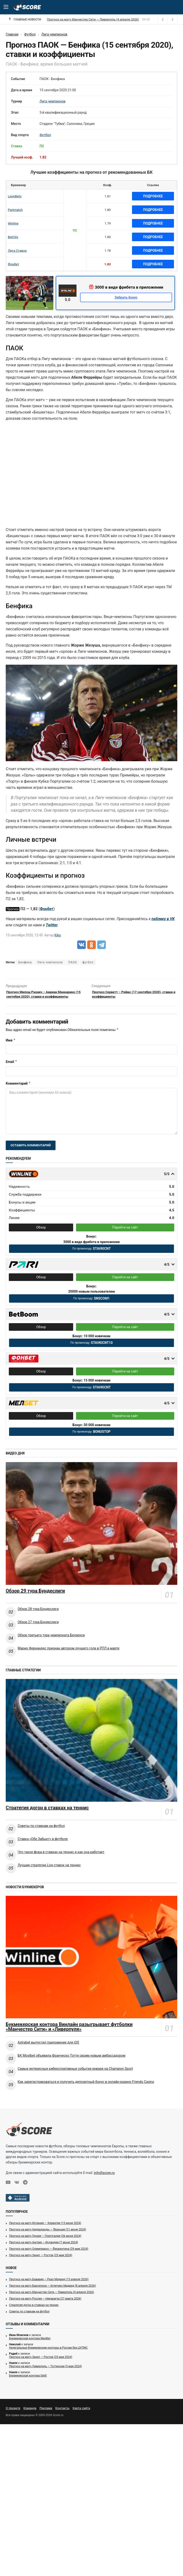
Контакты (62, 2416)
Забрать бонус (126, 297)
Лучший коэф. (22, 157)
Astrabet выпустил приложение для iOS (48, 2050)
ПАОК (72, 962)
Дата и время (21, 90)
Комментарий (18, 1091)
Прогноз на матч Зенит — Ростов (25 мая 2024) (40, 2263)
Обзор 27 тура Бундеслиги (38, 1630)
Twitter (51, 925)
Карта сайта (81, 2416)
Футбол (45, 135)
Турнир (16, 101)
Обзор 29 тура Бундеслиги (35, 1599)
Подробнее (153, 196)
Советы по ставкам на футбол (41, 1834)
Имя (10, 1048)
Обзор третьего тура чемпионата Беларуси (51, 1643)
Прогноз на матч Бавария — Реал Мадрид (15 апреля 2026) (48, 2287)
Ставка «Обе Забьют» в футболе (43, 1847)
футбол (87, 962)
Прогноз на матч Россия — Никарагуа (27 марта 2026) (45, 2306)
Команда (29, 2416)
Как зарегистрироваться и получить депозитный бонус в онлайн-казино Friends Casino (86, 2090)
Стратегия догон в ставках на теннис (47, 1815)
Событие (18, 79)
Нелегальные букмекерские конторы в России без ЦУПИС (48, 2355)
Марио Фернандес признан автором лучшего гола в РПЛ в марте (68, 1656)
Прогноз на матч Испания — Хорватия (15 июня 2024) (45, 2231)
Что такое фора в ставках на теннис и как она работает (61, 1860)
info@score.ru (104, 2181)
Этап (15, 112)
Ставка (16, 146)
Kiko (58, 935)
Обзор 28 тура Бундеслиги (38, 1617)
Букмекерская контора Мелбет (30, 2346)
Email (11, 1069)
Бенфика (25, 962)
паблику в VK (163, 919)
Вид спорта (20, 135)
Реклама (46, 2416)
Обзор (41, 1235)
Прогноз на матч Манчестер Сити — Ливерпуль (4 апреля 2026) (51, 2300)
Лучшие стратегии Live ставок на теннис (49, 1873)
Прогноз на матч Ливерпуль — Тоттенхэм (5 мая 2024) (45, 2374)
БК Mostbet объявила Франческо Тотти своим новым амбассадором (71, 2064)
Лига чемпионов (53, 101)
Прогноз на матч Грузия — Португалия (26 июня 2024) (45, 2244)
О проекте (13, 2416)
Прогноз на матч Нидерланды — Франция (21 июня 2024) (47, 2237)
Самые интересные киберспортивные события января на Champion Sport (75, 2077)
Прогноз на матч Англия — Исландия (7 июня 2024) (43, 2250)
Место (16, 124)
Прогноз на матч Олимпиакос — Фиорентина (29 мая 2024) (48, 2257)
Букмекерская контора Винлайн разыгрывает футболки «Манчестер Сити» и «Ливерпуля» (69, 2035)
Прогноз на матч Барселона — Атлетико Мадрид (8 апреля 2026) (94, 19)
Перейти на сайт (125, 1235)
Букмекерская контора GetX (28, 2383)
